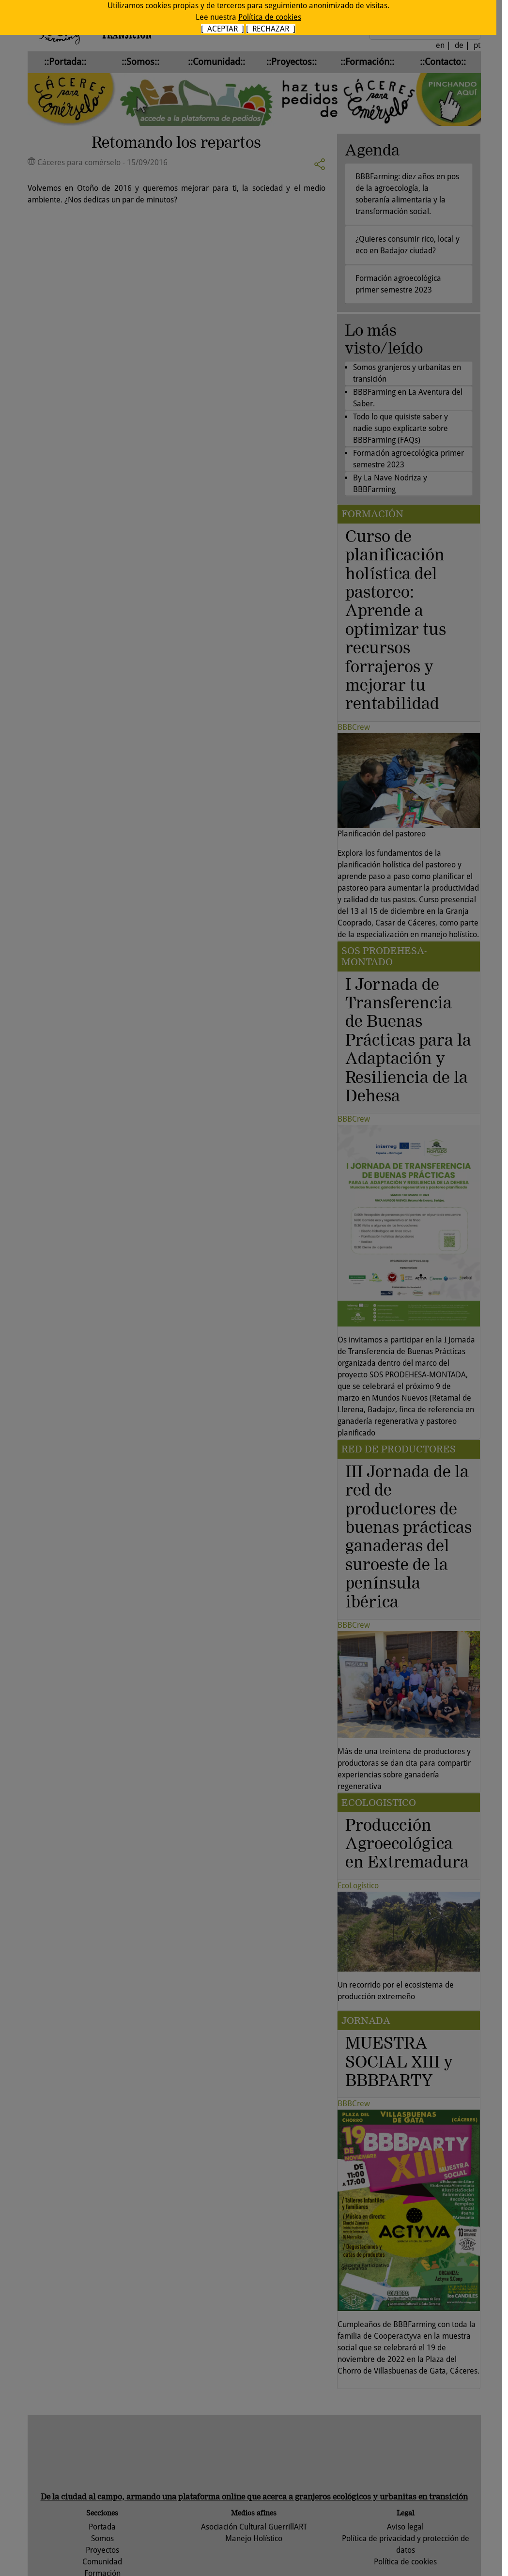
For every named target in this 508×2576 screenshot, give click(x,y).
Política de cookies (269, 17)
